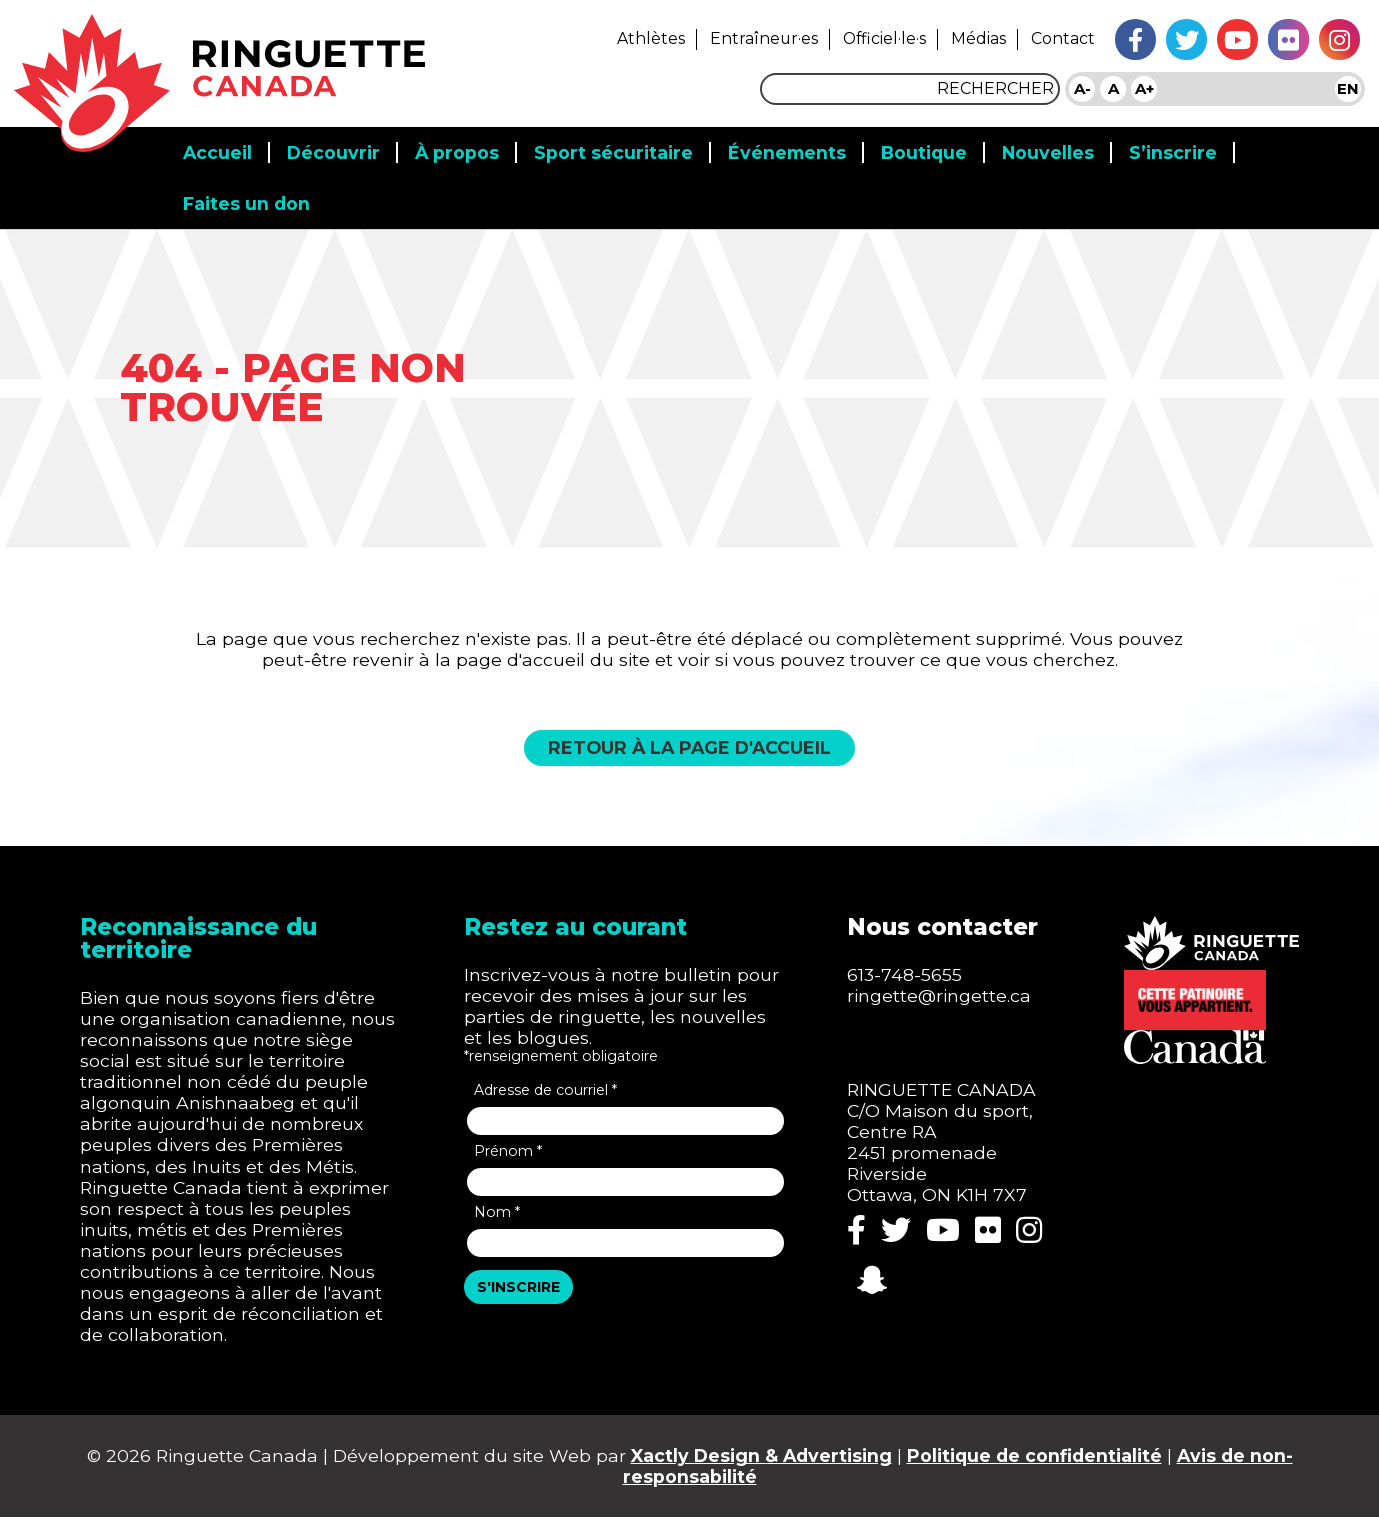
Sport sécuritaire (619, 146)
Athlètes (634, 38)
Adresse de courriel (548, 1092)
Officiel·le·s (876, 38)
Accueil (218, 146)
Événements (795, 146)
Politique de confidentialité (1064, 1463)
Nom (498, 1214)
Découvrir (336, 146)
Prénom (510, 1153)
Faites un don (247, 197)
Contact (1062, 38)
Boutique (934, 146)
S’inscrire (1187, 146)
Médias (975, 38)
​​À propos (461, 146)
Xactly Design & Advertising (784, 1463)
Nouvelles (1060, 146)
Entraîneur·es (751, 38)
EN (1348, 88)
